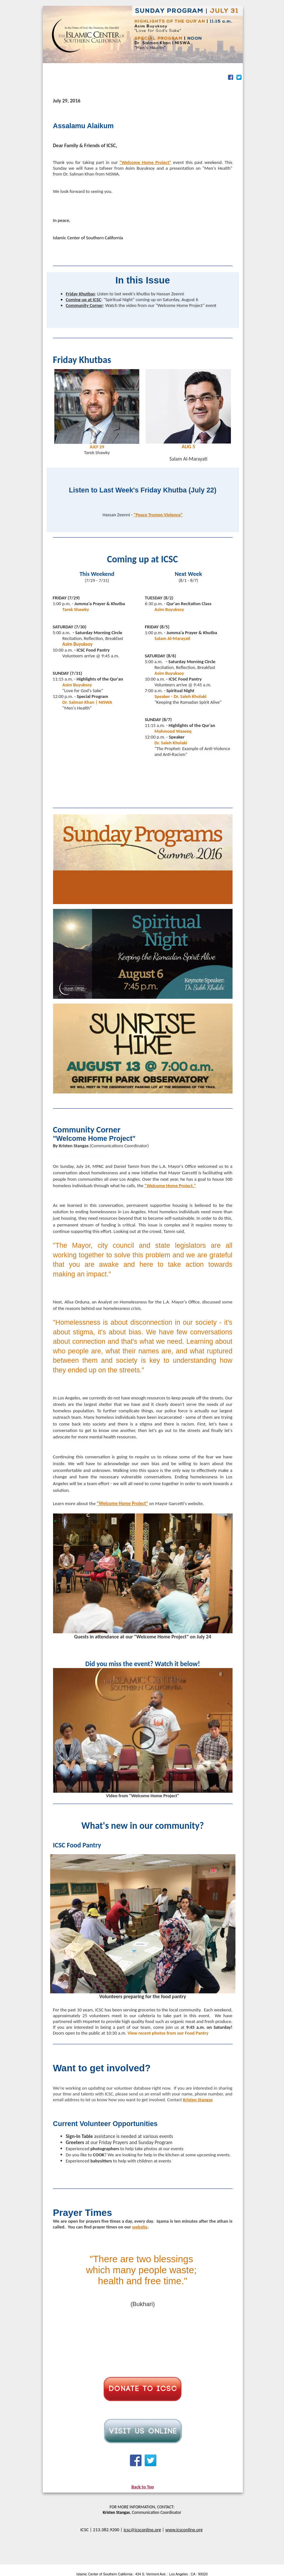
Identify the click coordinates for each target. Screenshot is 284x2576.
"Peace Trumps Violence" (158, 515)
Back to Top (143, 2487)
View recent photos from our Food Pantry (167, 2033)
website (140, 2227)
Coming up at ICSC (83, 299)
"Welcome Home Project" (145, 162)
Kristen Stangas (198, 2100)
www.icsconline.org (184, 2530)
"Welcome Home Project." (170, 1185)
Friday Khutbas (80, 294)
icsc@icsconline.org (142, 2530)
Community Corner (84, 305)
